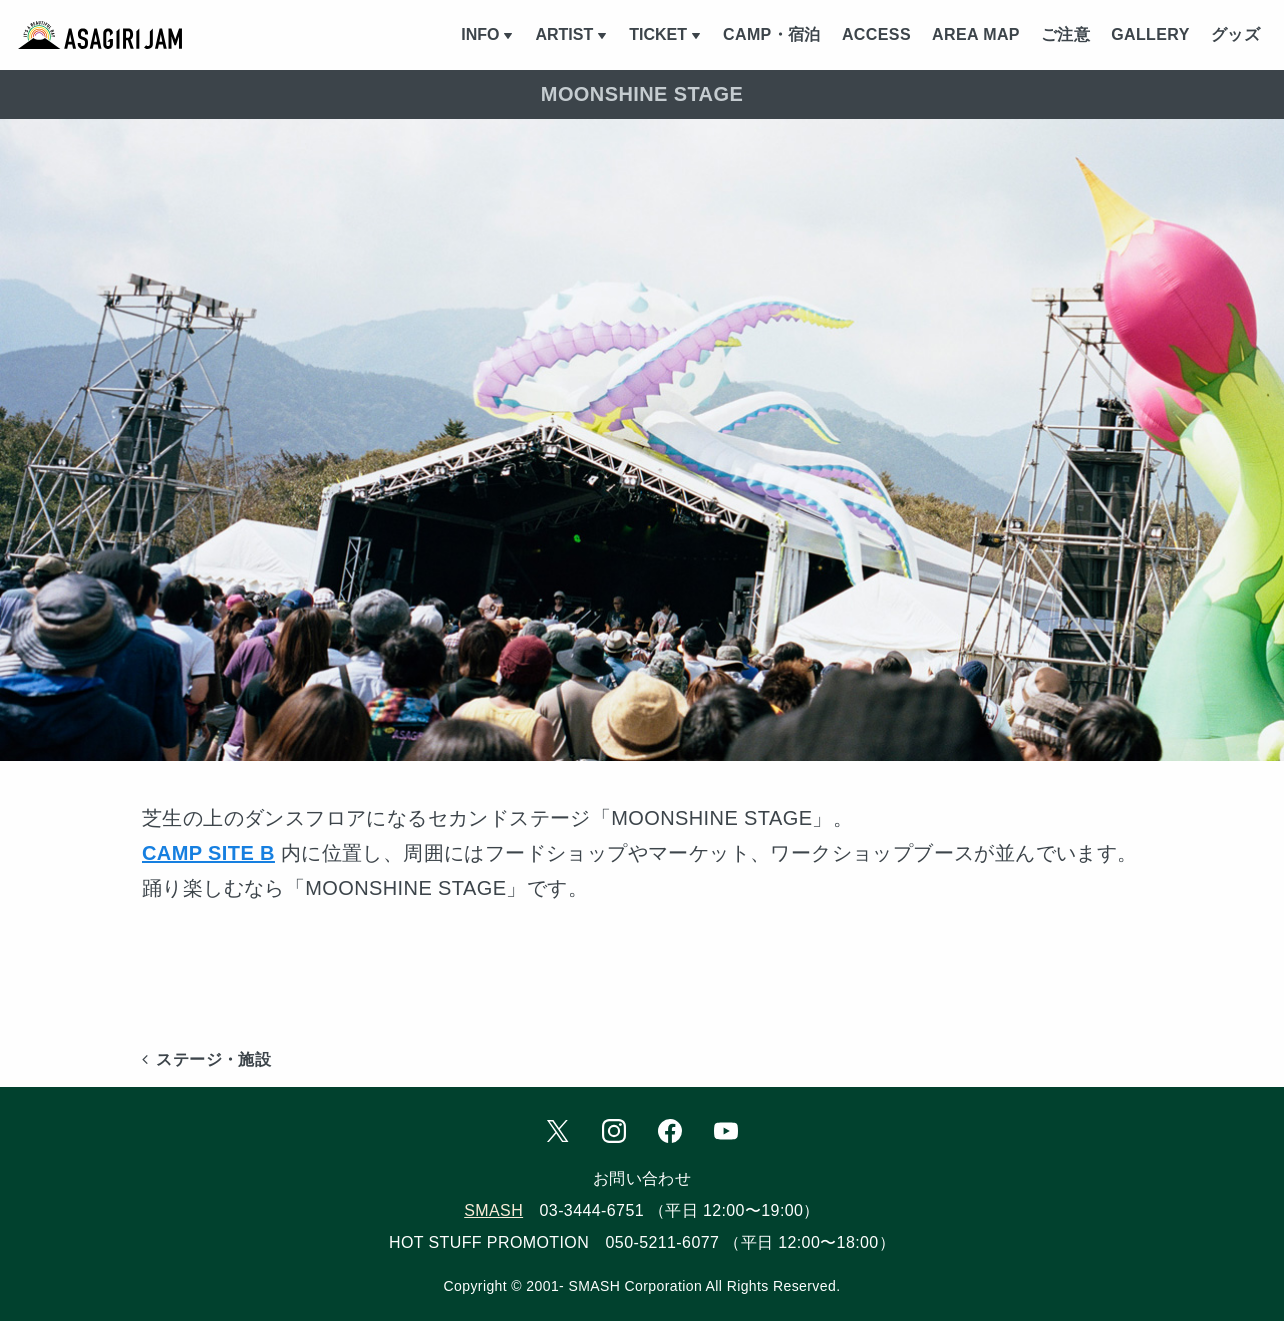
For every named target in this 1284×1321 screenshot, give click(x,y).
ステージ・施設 (206, 1059)
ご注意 (1065, 34)
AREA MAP (976, 34)
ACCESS (876, 34)
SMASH (493, 1210)
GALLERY (1150, 34)
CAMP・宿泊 (772, 34)
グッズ (1235, 34)
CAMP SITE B (208, 853)
